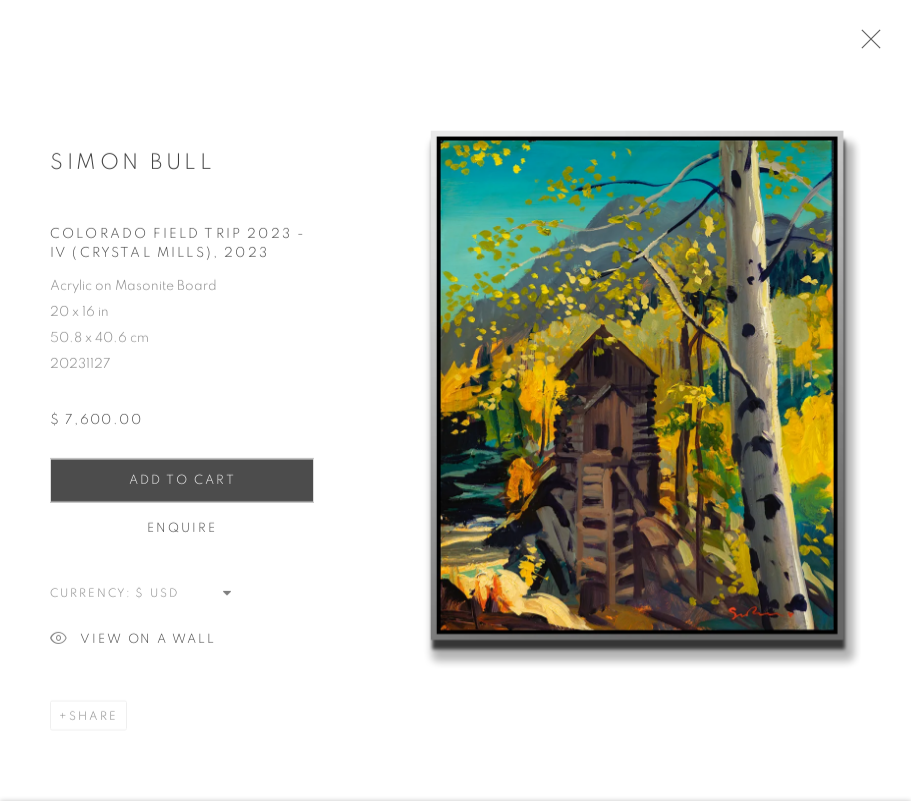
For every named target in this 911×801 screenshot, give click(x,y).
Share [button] (93, 724)
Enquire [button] (182, 536)
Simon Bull (132, 170)
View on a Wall (133, 648)
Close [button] (883, 45)
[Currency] (184, 601)
